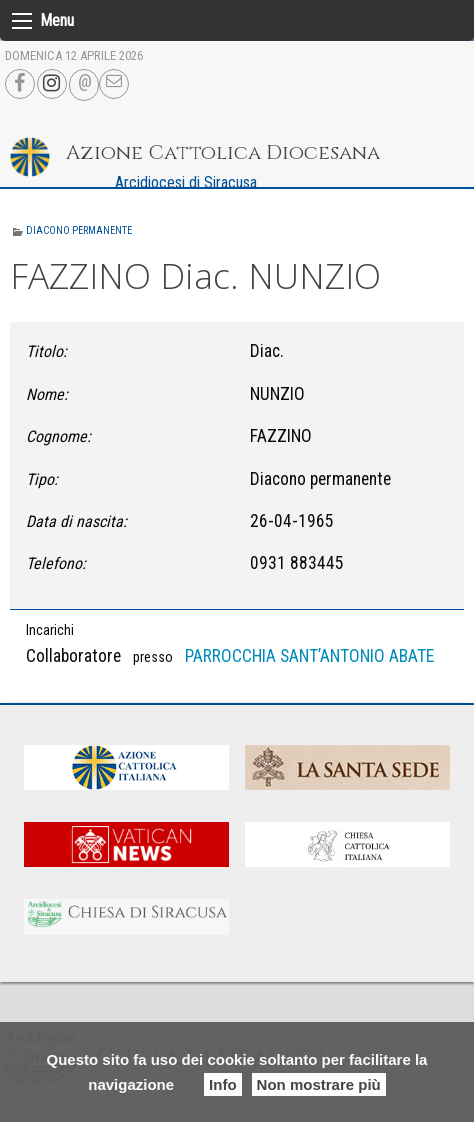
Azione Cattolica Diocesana (223, 152)
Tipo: (42, 479)
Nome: (47, 394)
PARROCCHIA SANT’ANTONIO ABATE (309, 656)
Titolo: (46, 351)
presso (153, 657)
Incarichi (50, 630)
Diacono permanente (79, 230)
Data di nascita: (76, 521)
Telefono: (56, 563)
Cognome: (58, 436)
